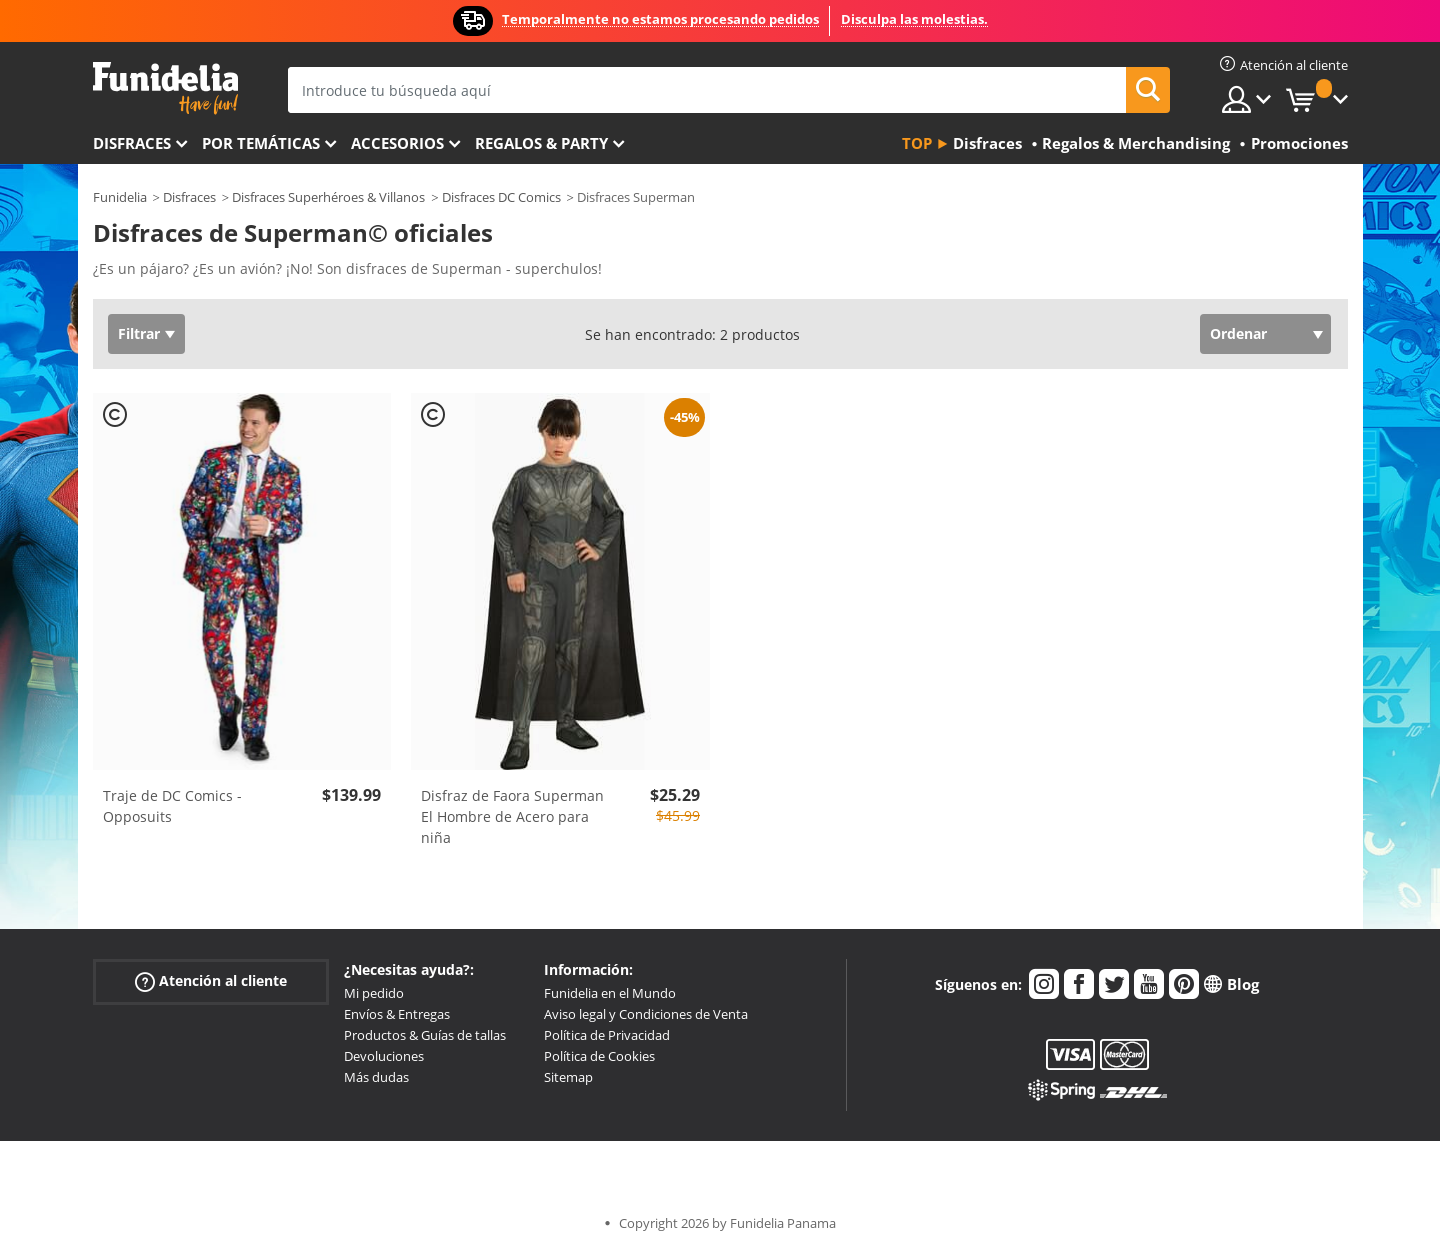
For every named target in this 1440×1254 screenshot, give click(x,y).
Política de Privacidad (607, 1035)
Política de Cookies (599, 1056)
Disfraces (132, 143)
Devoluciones (384, 1056)
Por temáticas (261, 143)
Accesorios (397, 143)
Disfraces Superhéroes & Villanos (328, 197)
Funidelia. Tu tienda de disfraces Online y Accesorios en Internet (165, 88)
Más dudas (376, 1077)
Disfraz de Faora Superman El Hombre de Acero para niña (512, 816)
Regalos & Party (541, 143)
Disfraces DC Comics (501, 197)
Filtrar (139, 333)
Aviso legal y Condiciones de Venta (646, 1014)
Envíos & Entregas (397, 1014)
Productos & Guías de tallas (425, 1035)
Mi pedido (374, 993)
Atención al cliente (211, 981)
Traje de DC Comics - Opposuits (172, 806)
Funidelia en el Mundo (610, 993)
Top (917, 143)
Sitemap (568, 1077)
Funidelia (120, 197)
